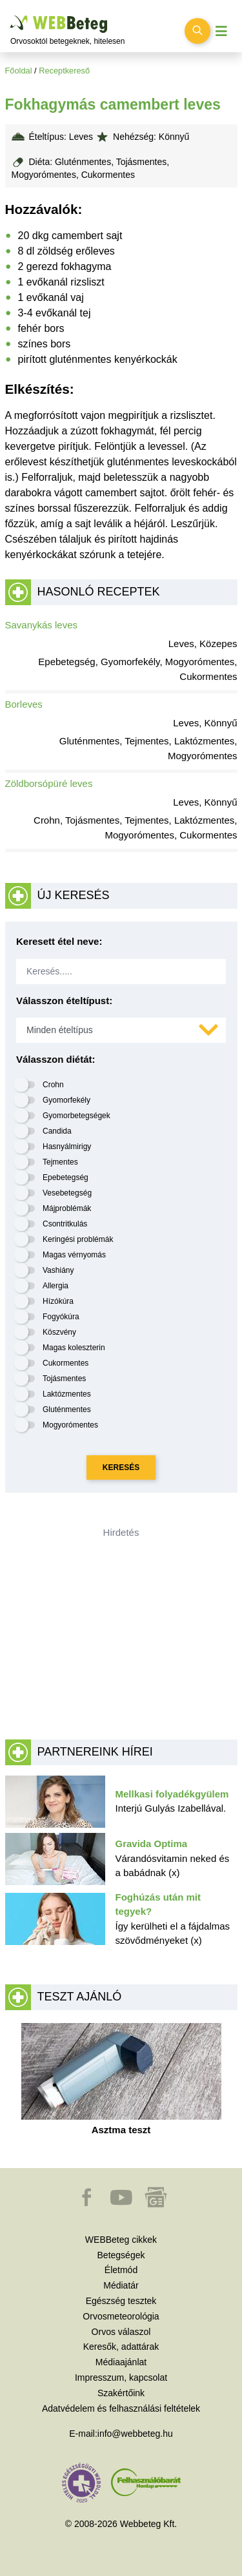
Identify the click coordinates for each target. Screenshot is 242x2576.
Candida (57, 1131)
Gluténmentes (67, 1409)
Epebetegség (65, 1177)
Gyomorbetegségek (76, 1115)
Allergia (55, 1285)
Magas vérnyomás (74, 1254)
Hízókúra (58, 1301)
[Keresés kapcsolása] (197, 31)
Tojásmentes (64, 1378)
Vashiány (58, 1270)
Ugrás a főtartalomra (10, 15)
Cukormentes (65, 1363)
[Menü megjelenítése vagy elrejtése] (221, 31)
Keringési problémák (78, 1239)
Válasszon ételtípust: (64, 1000)
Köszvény (59, 1332)
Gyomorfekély (66, 1100)
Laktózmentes (67, 1394)
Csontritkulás (65, 1223)
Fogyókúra (61, 1316)
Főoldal (18, 70)
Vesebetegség (67, 1192)
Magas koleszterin (74, 1347)
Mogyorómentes (70, 1424)
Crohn (53, 1084)
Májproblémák (67, 1208)
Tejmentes (60, 1162)
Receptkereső (64, 70)
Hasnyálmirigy (67, 1146)
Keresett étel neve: (59, 941)
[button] (88, 2203)
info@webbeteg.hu (135, 2433)
